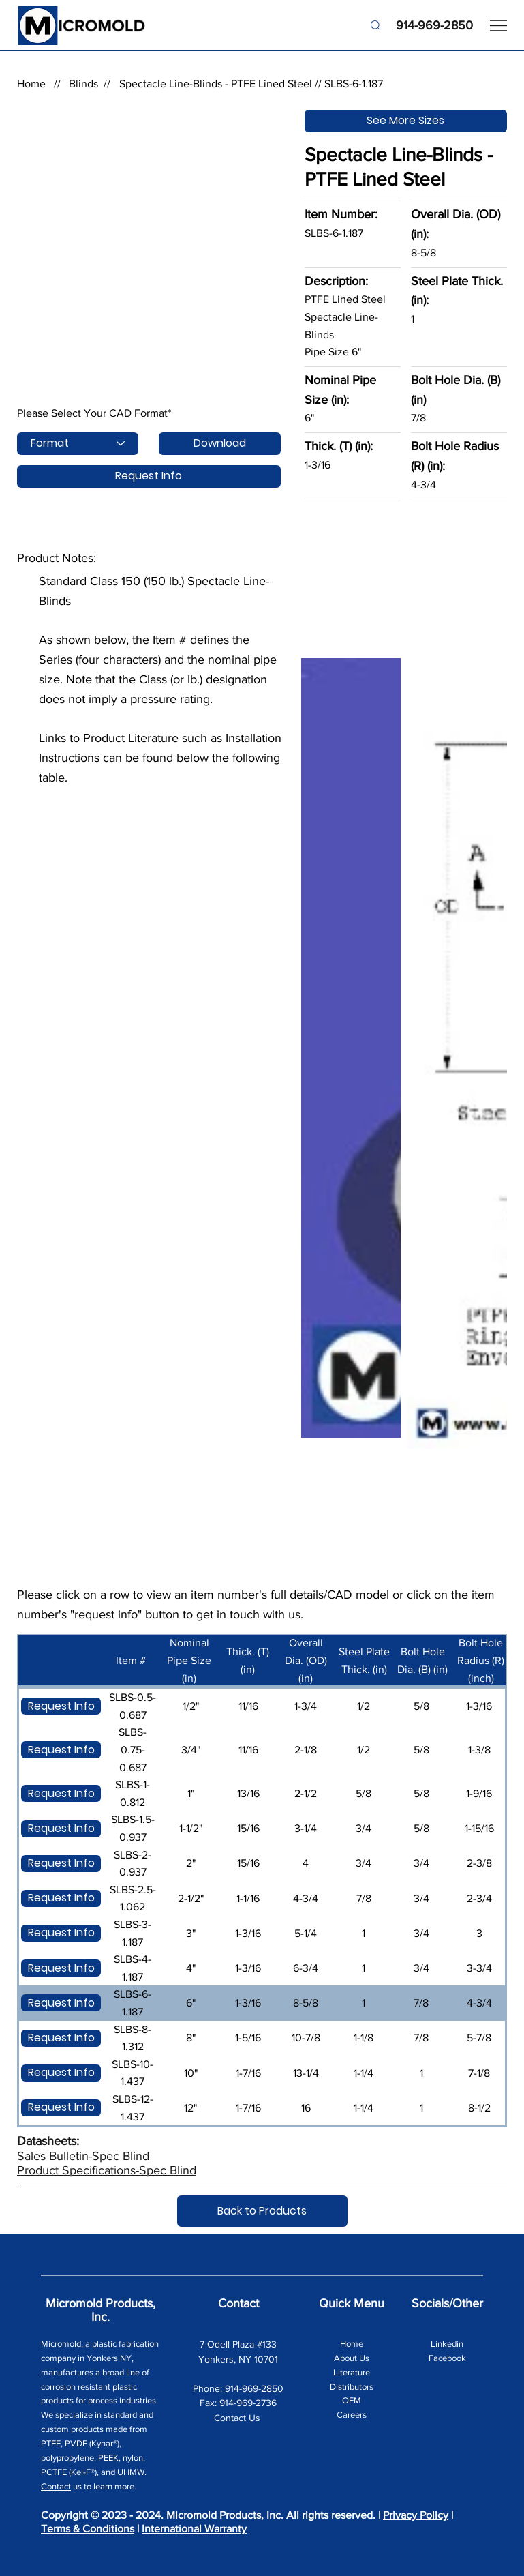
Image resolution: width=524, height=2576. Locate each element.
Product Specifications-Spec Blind (106, 2170)
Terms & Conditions (87, 2528)
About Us (351, 2358)
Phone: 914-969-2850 (238, 2388)
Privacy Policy (415, 2515)
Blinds (83, 83)
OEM (351, 2400)
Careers (352, 2415)
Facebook (447, 2358)
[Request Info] (149, 476)
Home (31, 83)
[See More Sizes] (406, 121)
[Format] (77, 443)
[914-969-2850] (421, 25)
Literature (351, 2372)
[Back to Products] (262, 2211)
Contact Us (238, 2417)
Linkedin (447, 2344)
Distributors (351, 2387)
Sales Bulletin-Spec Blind (83, 2156)
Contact (56, 2486)
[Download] (219, 443)
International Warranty (194, 2528)
